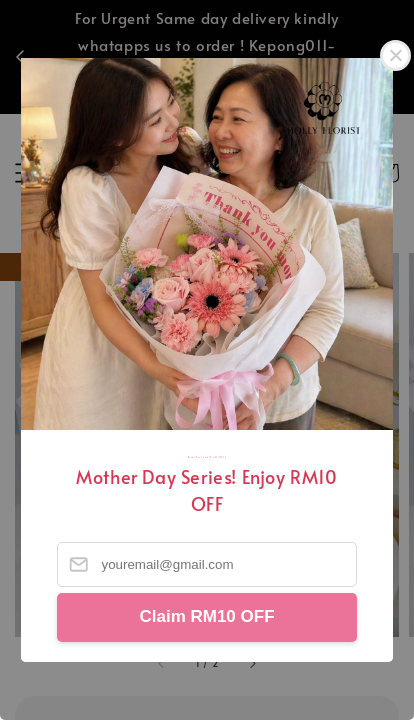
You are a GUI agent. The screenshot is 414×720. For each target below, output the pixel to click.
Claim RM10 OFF (206, 616)
